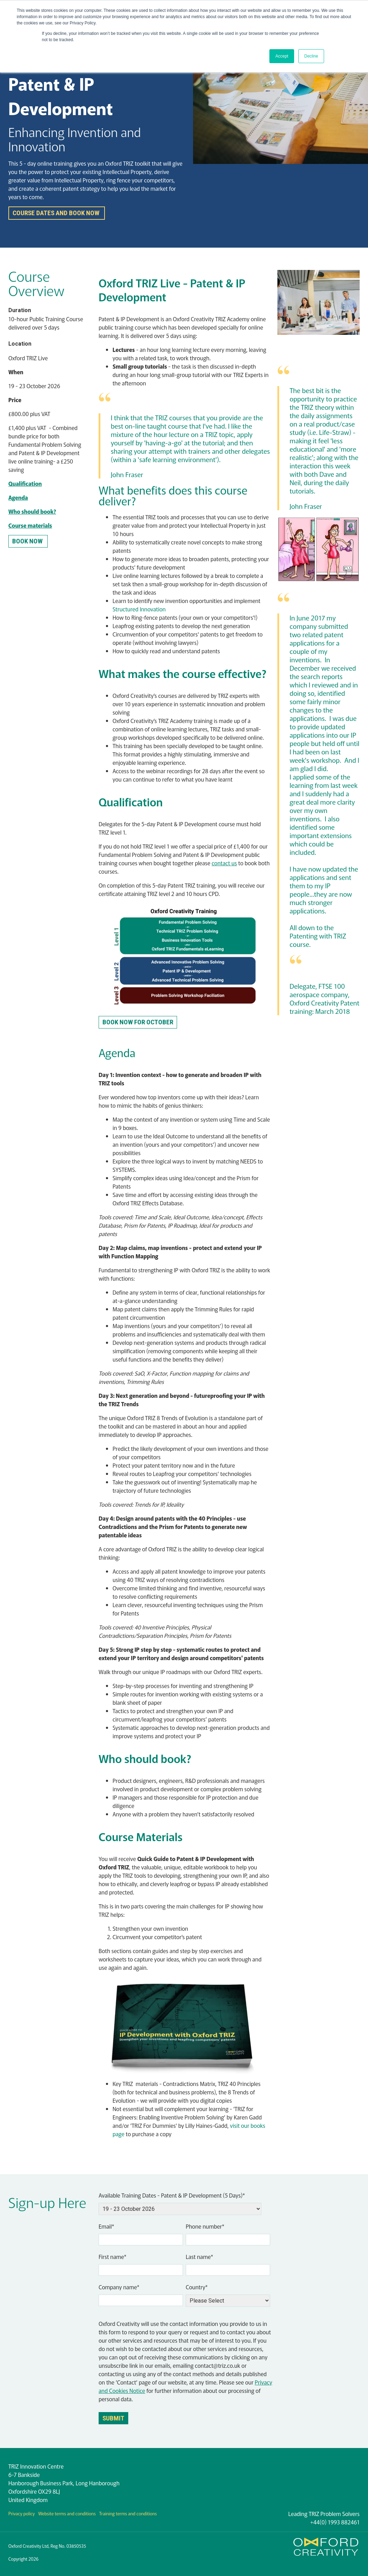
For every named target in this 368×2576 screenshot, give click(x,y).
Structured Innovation (139, 609)
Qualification (25, 483)
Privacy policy (21, 2513)
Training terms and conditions (128, 2513)
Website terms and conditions (67, 2513)
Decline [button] (311, 56)
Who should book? (32, 511)
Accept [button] (281, 56)
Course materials (30, 525)
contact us (224, 863)
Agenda (18, 497)
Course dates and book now (57, 213)
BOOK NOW (28, 541)
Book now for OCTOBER (137, 1022)
